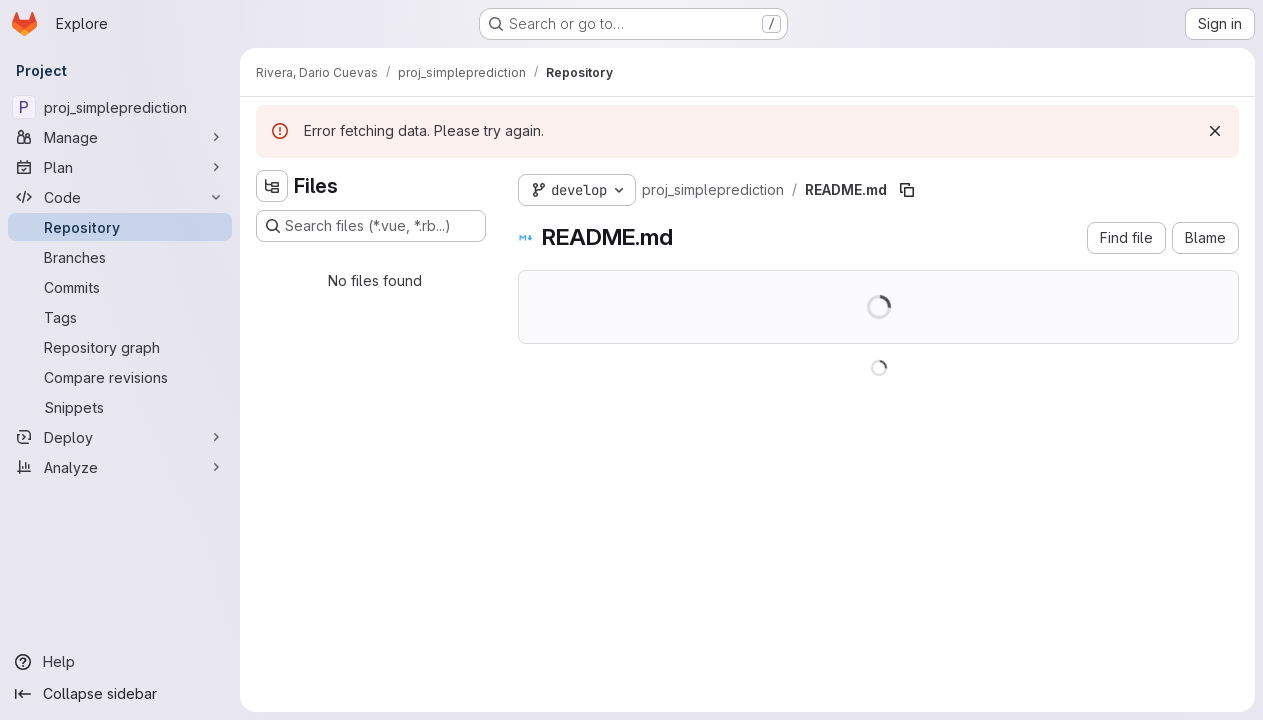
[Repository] (120, 227)
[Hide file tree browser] (272, 186)
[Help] (120, 662)
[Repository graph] (120, 347)
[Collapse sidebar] (120, 694)
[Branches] (120, 257)
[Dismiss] (1215, 131)
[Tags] (120, 317)
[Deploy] (120, 437)
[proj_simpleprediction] (120, 107)
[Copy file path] (907, 190)
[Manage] (120, 137)
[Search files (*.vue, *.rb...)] (371, 226)
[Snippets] (120, 407)
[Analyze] (120, 467)
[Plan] (120, 167)
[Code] (120, 197)
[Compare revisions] (120, 377)
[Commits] (120, 287)
